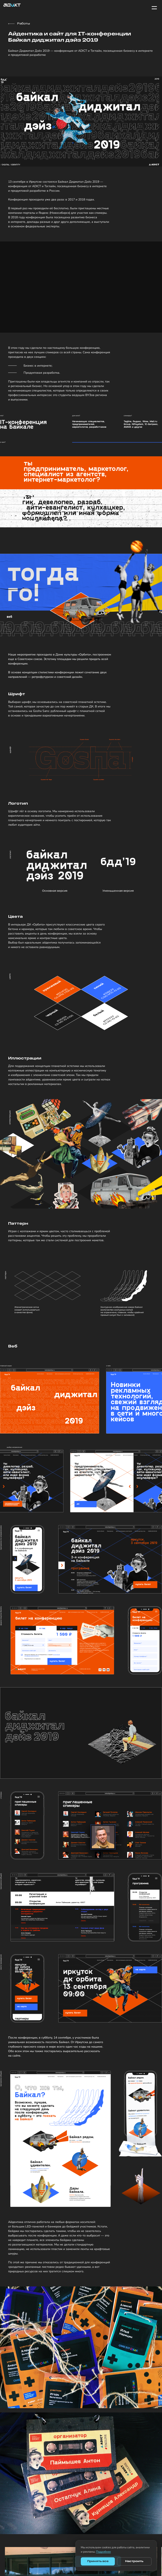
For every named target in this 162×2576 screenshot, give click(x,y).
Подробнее (103, 2552)
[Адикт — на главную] (12, 5)
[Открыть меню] (154, 7)
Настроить (134, 2561)
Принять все (98, 2561)
